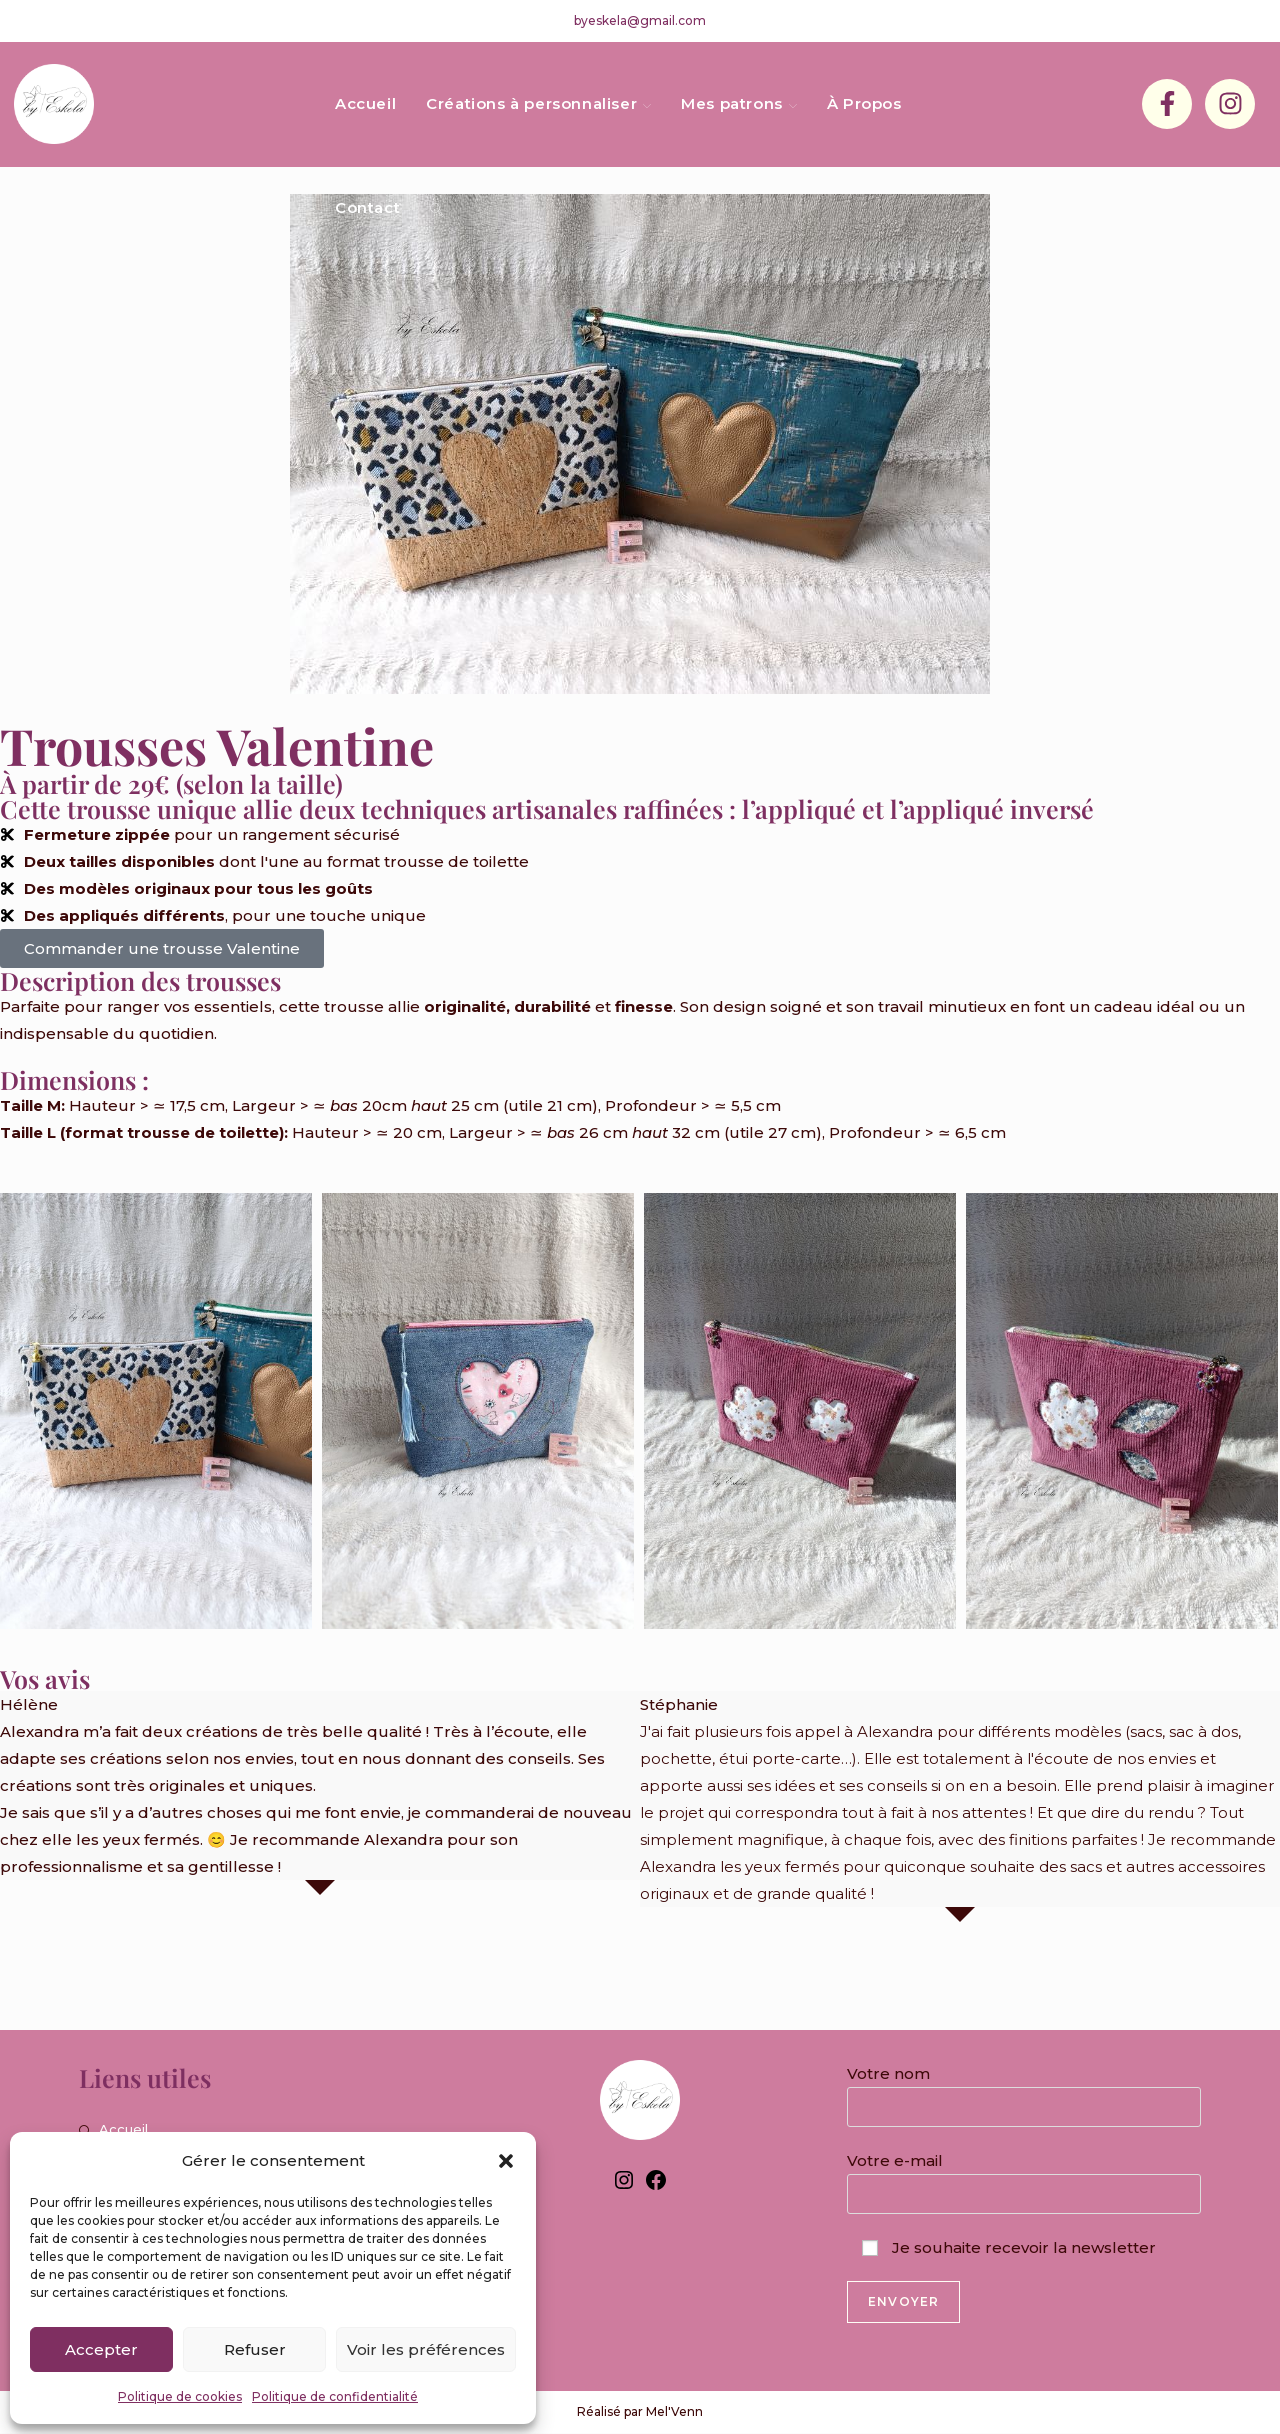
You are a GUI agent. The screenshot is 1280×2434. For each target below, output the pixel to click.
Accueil (123, 2129)
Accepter (101, 2349)
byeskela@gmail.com (640, 20)
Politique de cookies (180, 2396)
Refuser (255, 2349)
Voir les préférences (426, 2349)
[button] (506, 2161)
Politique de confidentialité (335, 2396)
